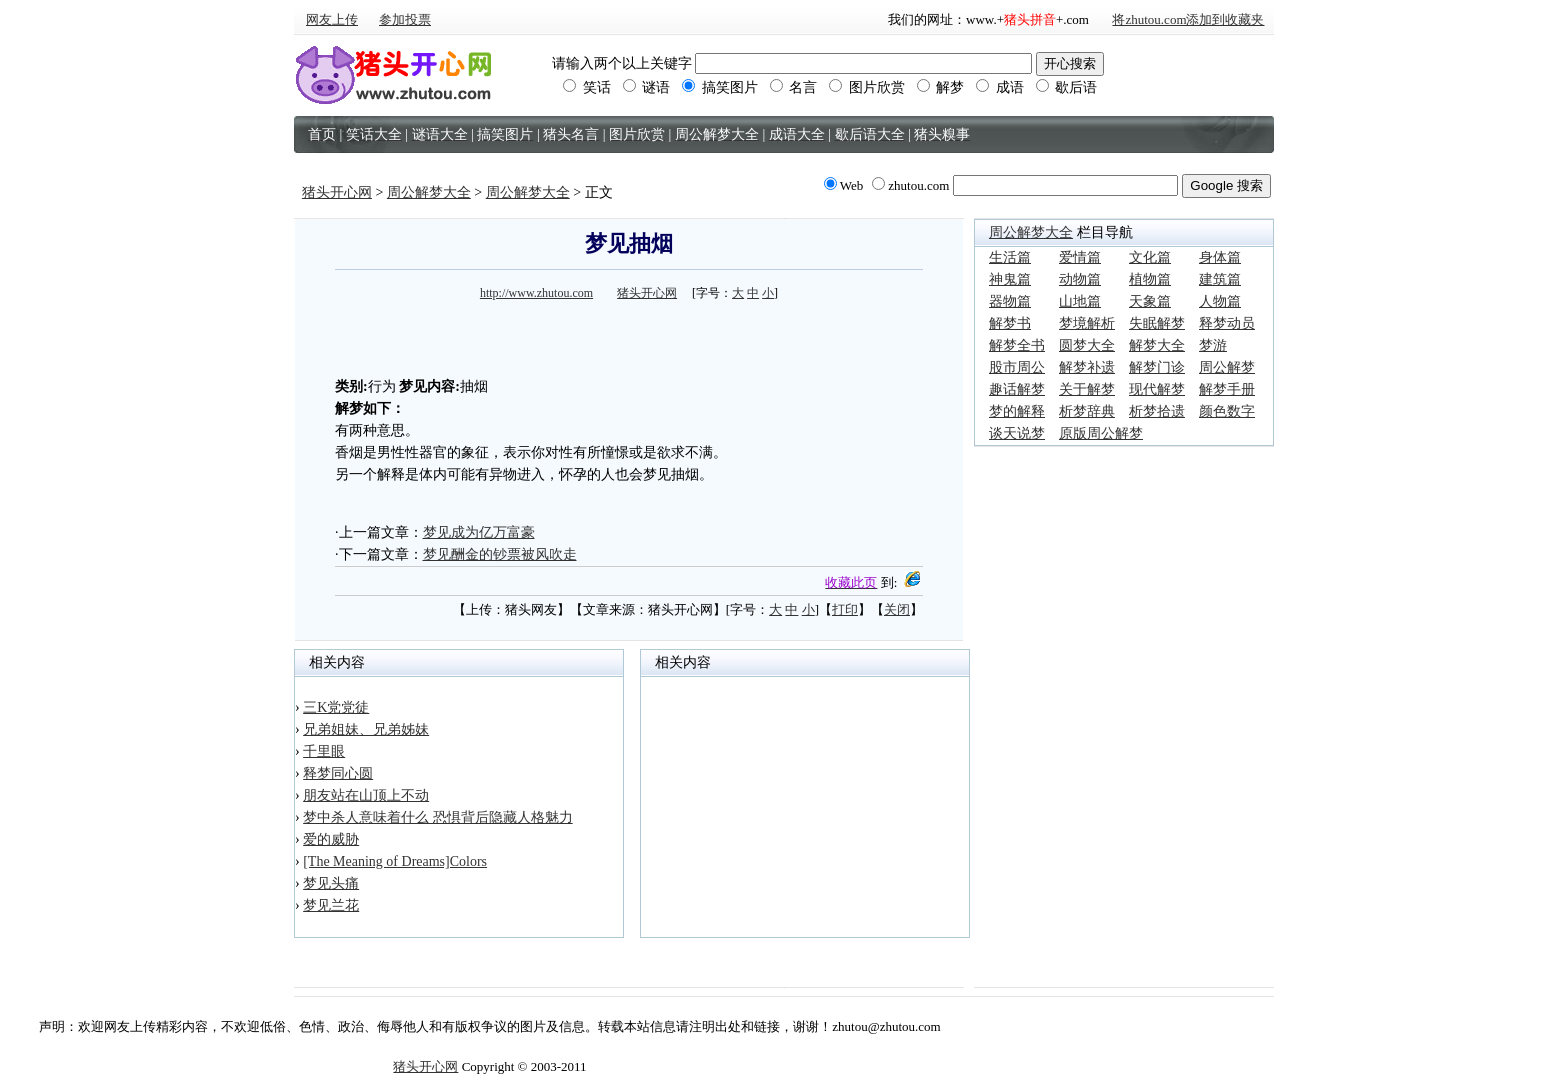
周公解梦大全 (429, 192)
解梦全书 (1017, 345)
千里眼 (324, 751)
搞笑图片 (720, 87)
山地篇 (1080, 301)
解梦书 (1010, 323)
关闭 (897, 609)
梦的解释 (1017, 411)
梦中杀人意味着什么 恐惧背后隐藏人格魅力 (438, 817)
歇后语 (1067, 87)
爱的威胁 (331, 839)
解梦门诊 (1157, 367)
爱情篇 (1080, 257)
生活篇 (1010, 257)
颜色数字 (1227, 411)
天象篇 (1150, 301)
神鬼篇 (1010, 279)
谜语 (647, 87)
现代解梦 (1157, 389)
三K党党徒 (336, 707)
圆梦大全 (1087, 345)
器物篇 (1010, 301)
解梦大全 (1157, 345)
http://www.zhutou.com (536, 293)
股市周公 (1017, 367)
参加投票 (405, 19)
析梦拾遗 (1157, 411)
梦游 (1213, 345)
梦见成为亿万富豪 (479, 532)
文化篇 (1150, 257)
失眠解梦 (1157, 323)
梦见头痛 (331, 883)
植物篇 (1150, 279)
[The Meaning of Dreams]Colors (395, 861)
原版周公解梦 (1101, 433)
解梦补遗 (1087, 367)
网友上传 (332, 19)
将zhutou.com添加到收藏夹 (1188, 19)
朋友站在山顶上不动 (366, 795)
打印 (845, 609)
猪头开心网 (337, 192)
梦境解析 (1087, 323)
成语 (1000, 87)
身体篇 (1220, 257)
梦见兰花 (331, 905)
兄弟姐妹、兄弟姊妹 (366, 729)
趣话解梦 (1017, 389)
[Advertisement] (629, 336)
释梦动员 (1227, 323)
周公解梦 (1227, 367)
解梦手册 (1227, 389)
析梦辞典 (1087, 411)
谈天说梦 (1017, 433)
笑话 (587, 87)
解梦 (941, 87)
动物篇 (1080, 279)
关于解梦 (1087, 389)
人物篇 (1220, 301)
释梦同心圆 (338, 773)
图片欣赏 (867, 87)
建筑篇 (1220, 279)
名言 (794, 87)
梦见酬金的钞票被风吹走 (500, 554)
